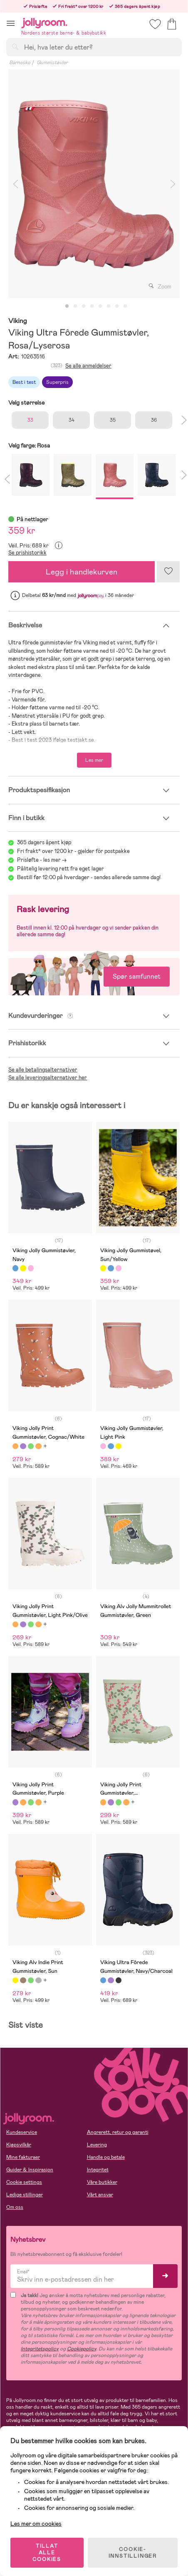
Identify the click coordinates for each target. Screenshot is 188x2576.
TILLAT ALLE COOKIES (46, 2553)
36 (154, 420)
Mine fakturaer (23, 2157)
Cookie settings (24, 2182)
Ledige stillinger (24, 2194)
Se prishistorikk (27, 552)
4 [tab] (92, 306)
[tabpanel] (94, 184)
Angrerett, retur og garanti (117, 2132)
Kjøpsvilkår (18, 2144)
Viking (17, 321)
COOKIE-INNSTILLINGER (133, 2552)
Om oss (14, 2207)
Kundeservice (21, 2132)
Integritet (98, 2169)
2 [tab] (75, 306)
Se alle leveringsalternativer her (47, 1077)
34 (71, 420)
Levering (97, 2144)
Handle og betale (106, 2157)
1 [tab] (67, 306)
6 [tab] (108, 306)
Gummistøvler (52, 62)
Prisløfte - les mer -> (42, 859)
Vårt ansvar (100, 2194)
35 (113, 420)
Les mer (94, 760)
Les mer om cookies (36, 2523)
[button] (10, 23)
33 (30, 420)
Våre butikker (102, 2182)
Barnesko (19, 62)
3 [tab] (83, 306)
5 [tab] (100, 306)
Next (172, 184)
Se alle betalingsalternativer (42, 1069)
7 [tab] (117, 306)
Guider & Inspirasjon (29, 2169)
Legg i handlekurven (81, 572)
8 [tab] (125, 306)
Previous (15, 184)
